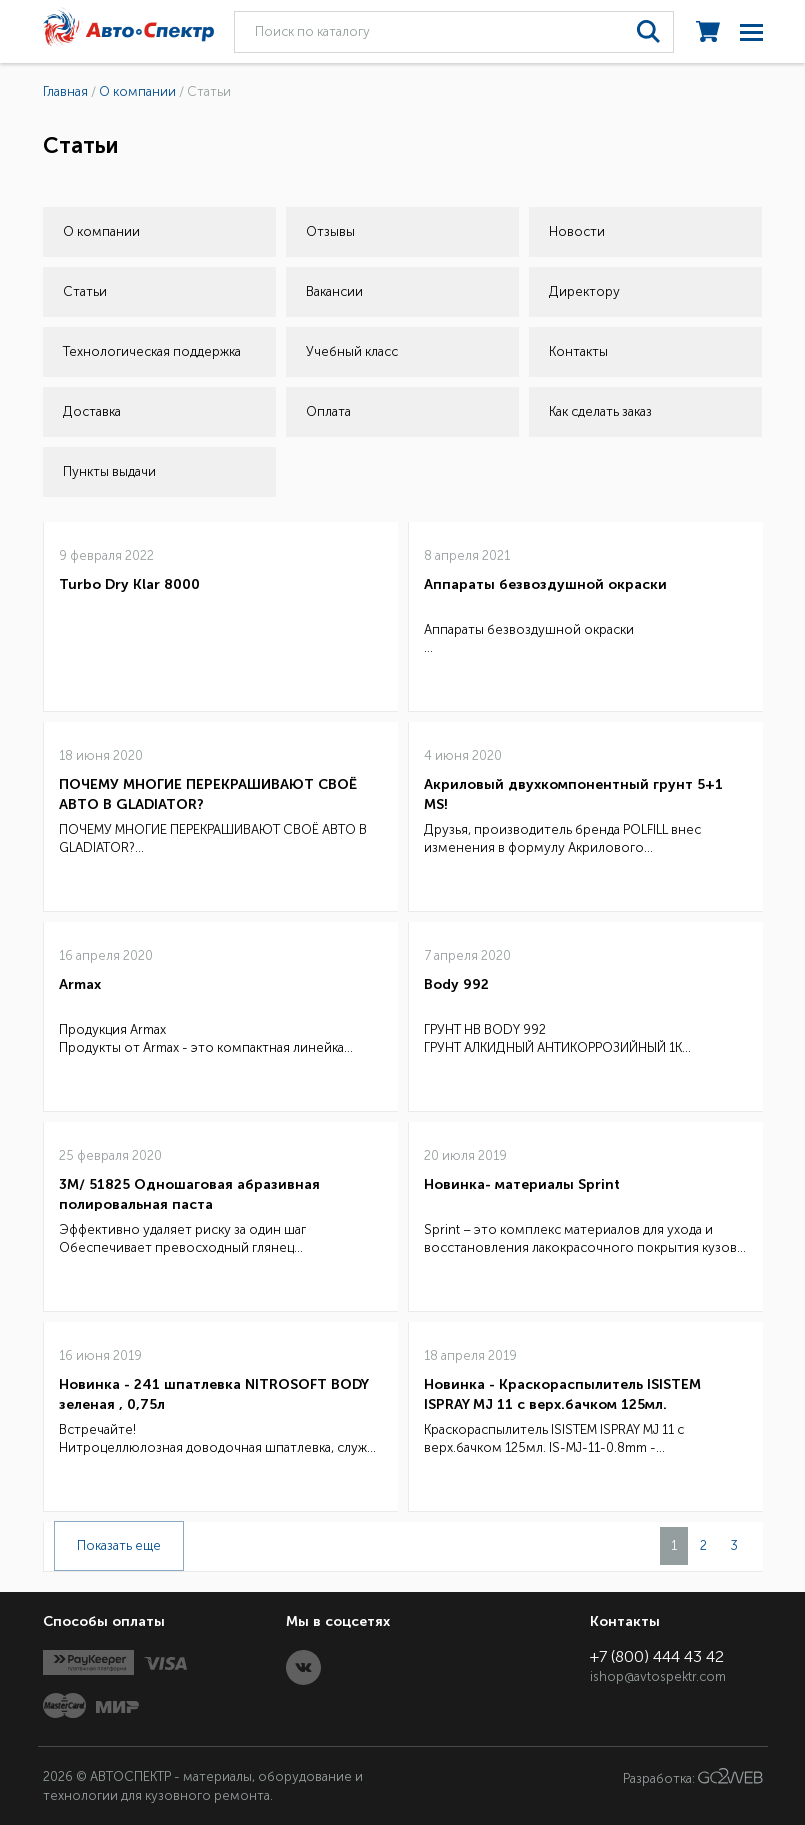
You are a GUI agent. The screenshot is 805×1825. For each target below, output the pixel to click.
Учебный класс (352, 351)
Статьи (85, 291)
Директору (584, 291)
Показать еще (119, 1545)
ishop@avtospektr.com (658, 1676)
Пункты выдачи (109, 471)
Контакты (578, 351)
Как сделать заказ (600, 411)
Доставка (92, 411)
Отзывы (330, 231)
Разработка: (693, 1777)
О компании (101, 231)
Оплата (328, 411)
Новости (577, 231)
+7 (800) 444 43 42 (657, 1656)
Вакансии (334, 291)
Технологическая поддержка (152, 351)
